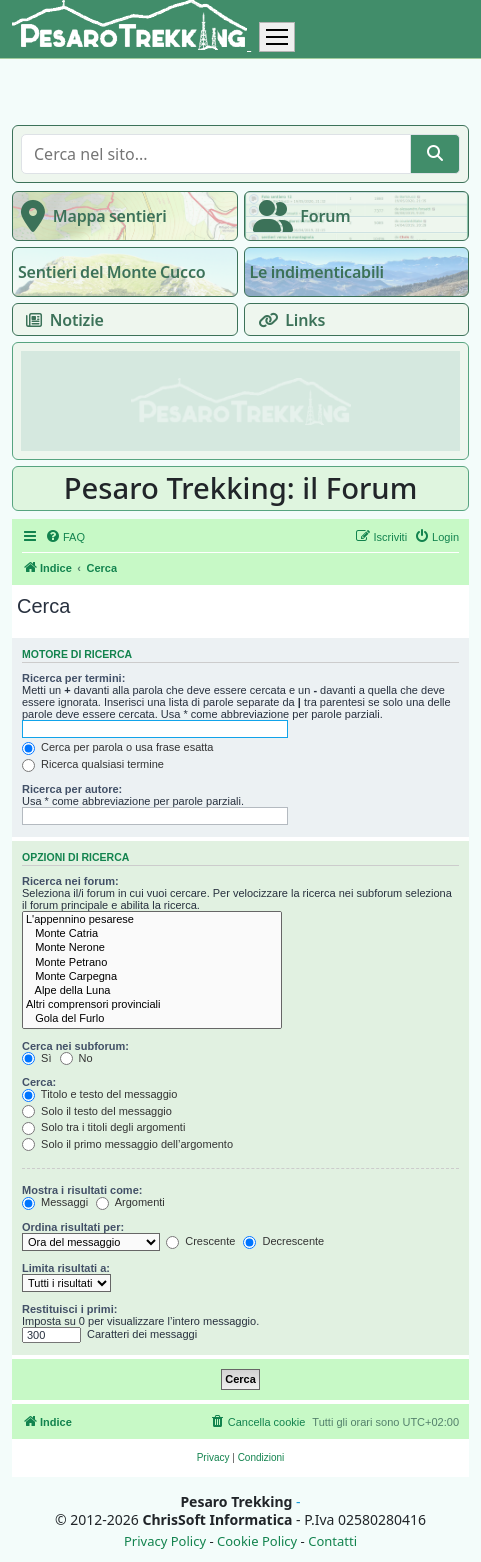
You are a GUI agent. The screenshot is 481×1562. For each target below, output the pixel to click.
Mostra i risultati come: (82, 1190)
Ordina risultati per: (73, 1227)
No (76, 1058)
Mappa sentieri (90, 216)
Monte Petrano (152, 963)
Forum (298, 216)
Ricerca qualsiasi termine (93, 764)
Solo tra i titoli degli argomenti (103, 1127)
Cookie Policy (257, 1541)
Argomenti (130, 1202)
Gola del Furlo (152, 1019)
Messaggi (55, 1202)
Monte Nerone (152, 948)
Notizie (61, 320)
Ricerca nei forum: (70, 881)
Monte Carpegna (152, 977)
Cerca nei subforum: (75, 1046)
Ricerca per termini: (73, 678)
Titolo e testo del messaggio (99, 1094)
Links (288, 320)
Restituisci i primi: (69, 1309)
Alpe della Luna (152, 991)
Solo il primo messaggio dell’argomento (127, 1144)
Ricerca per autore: (72, 789)
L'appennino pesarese (152, 920)
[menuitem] (65, 537)
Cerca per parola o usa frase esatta (117, 747)
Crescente (200, 1241)
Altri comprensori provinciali (152, 1005)
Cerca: (39, 1082)
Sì (36, 1058)
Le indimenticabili (317, 272)
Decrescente (283, 1241)
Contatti (332, 1541)
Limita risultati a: (66, 1268)
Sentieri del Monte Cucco (111, 272)
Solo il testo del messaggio (97, 1111)
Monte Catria (152, 934)
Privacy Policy (165, 1541)
